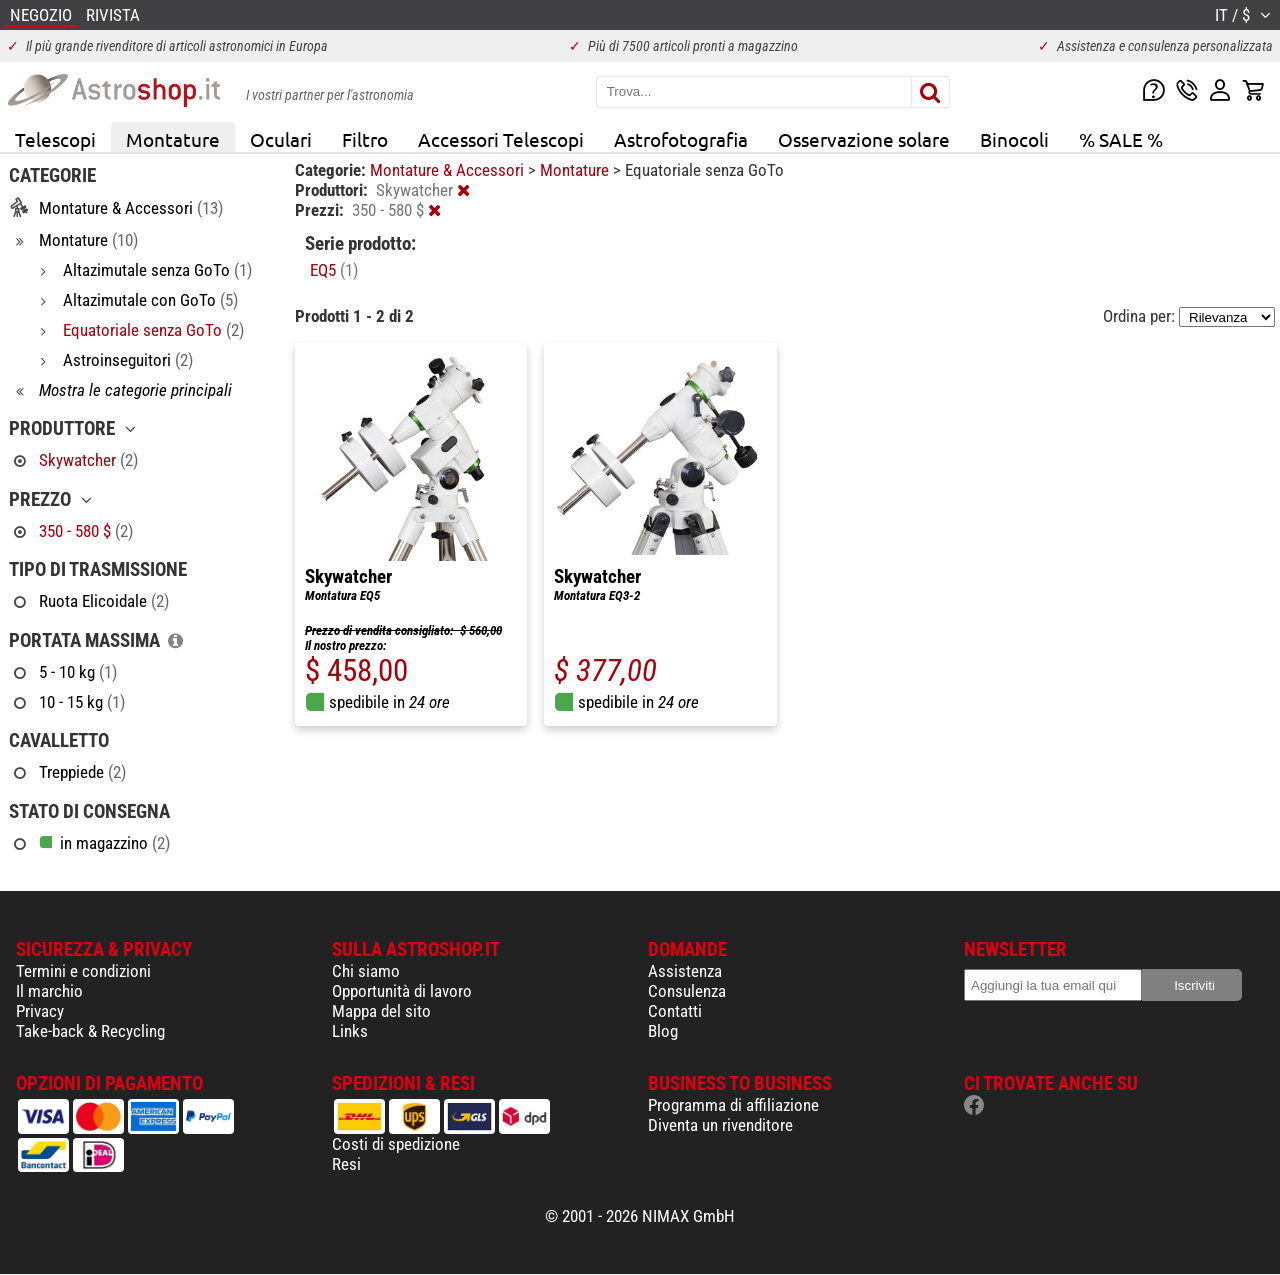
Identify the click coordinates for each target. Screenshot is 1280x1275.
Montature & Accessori (449, 170)
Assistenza (685, 971)
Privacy (40, 1011)
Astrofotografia (681, 139)
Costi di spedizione (396, 1144)
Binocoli (1014, 139)
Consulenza (687, 991)
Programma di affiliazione (733, 1105)
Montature (173, 139)
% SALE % (1121, 139)
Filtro (365, 139)
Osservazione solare (864, 139)
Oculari (281, 139)
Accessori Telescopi (501, 139)
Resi (346, 1164)
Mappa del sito (381, 1011)
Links (350, 1031)
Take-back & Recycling (90, 1031)
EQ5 (334, 270)
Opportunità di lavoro (402, 991)
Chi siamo (366, 971)
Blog (663, 1031)
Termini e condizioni (83, 971)
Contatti (675, 1011)
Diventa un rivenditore (720, 1125)
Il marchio (49, 991)
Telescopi (55, 139)
